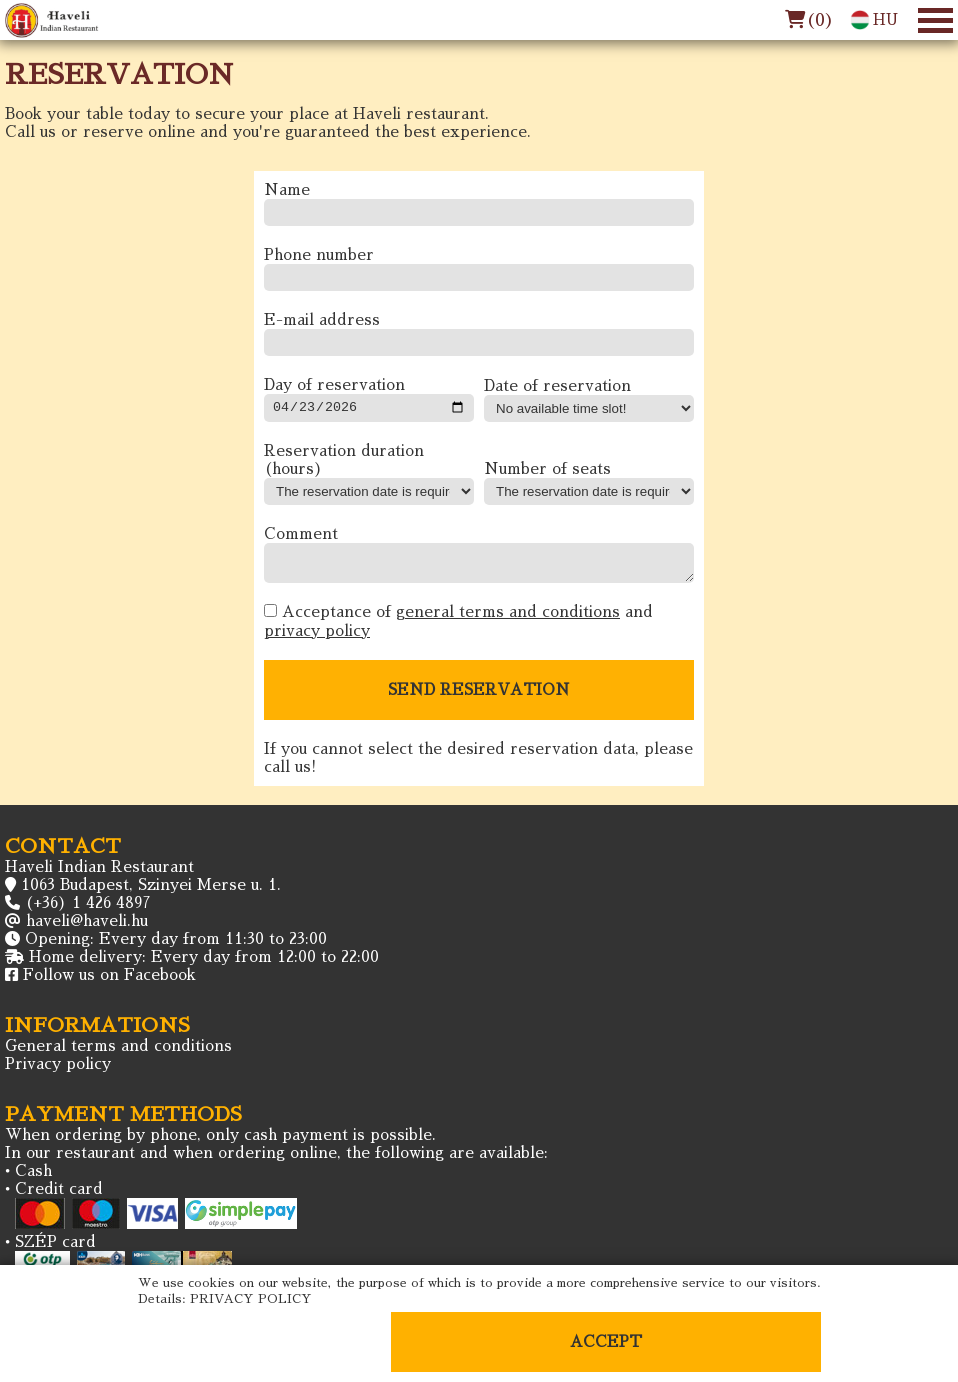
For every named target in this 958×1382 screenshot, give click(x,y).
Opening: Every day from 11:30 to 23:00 (176, 947)
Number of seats (547, 471)
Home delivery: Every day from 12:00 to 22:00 (204, 965)
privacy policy (317, 639)
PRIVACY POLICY (251, 1299)
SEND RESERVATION (479, 698)
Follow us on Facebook (109, 983)
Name (287, 190)
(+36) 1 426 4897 (88, 911)
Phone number (319, 255)
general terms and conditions (508, 620)
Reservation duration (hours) (344, 462)
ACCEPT (606, 1341)
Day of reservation (334, 385)
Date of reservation (557, 388)
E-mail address (322, 320)
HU (874, 20)
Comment (301, 536)
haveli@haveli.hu (87, 929)
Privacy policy (58, 1072)
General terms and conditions (118, 1054)
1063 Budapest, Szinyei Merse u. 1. (151, 893)
